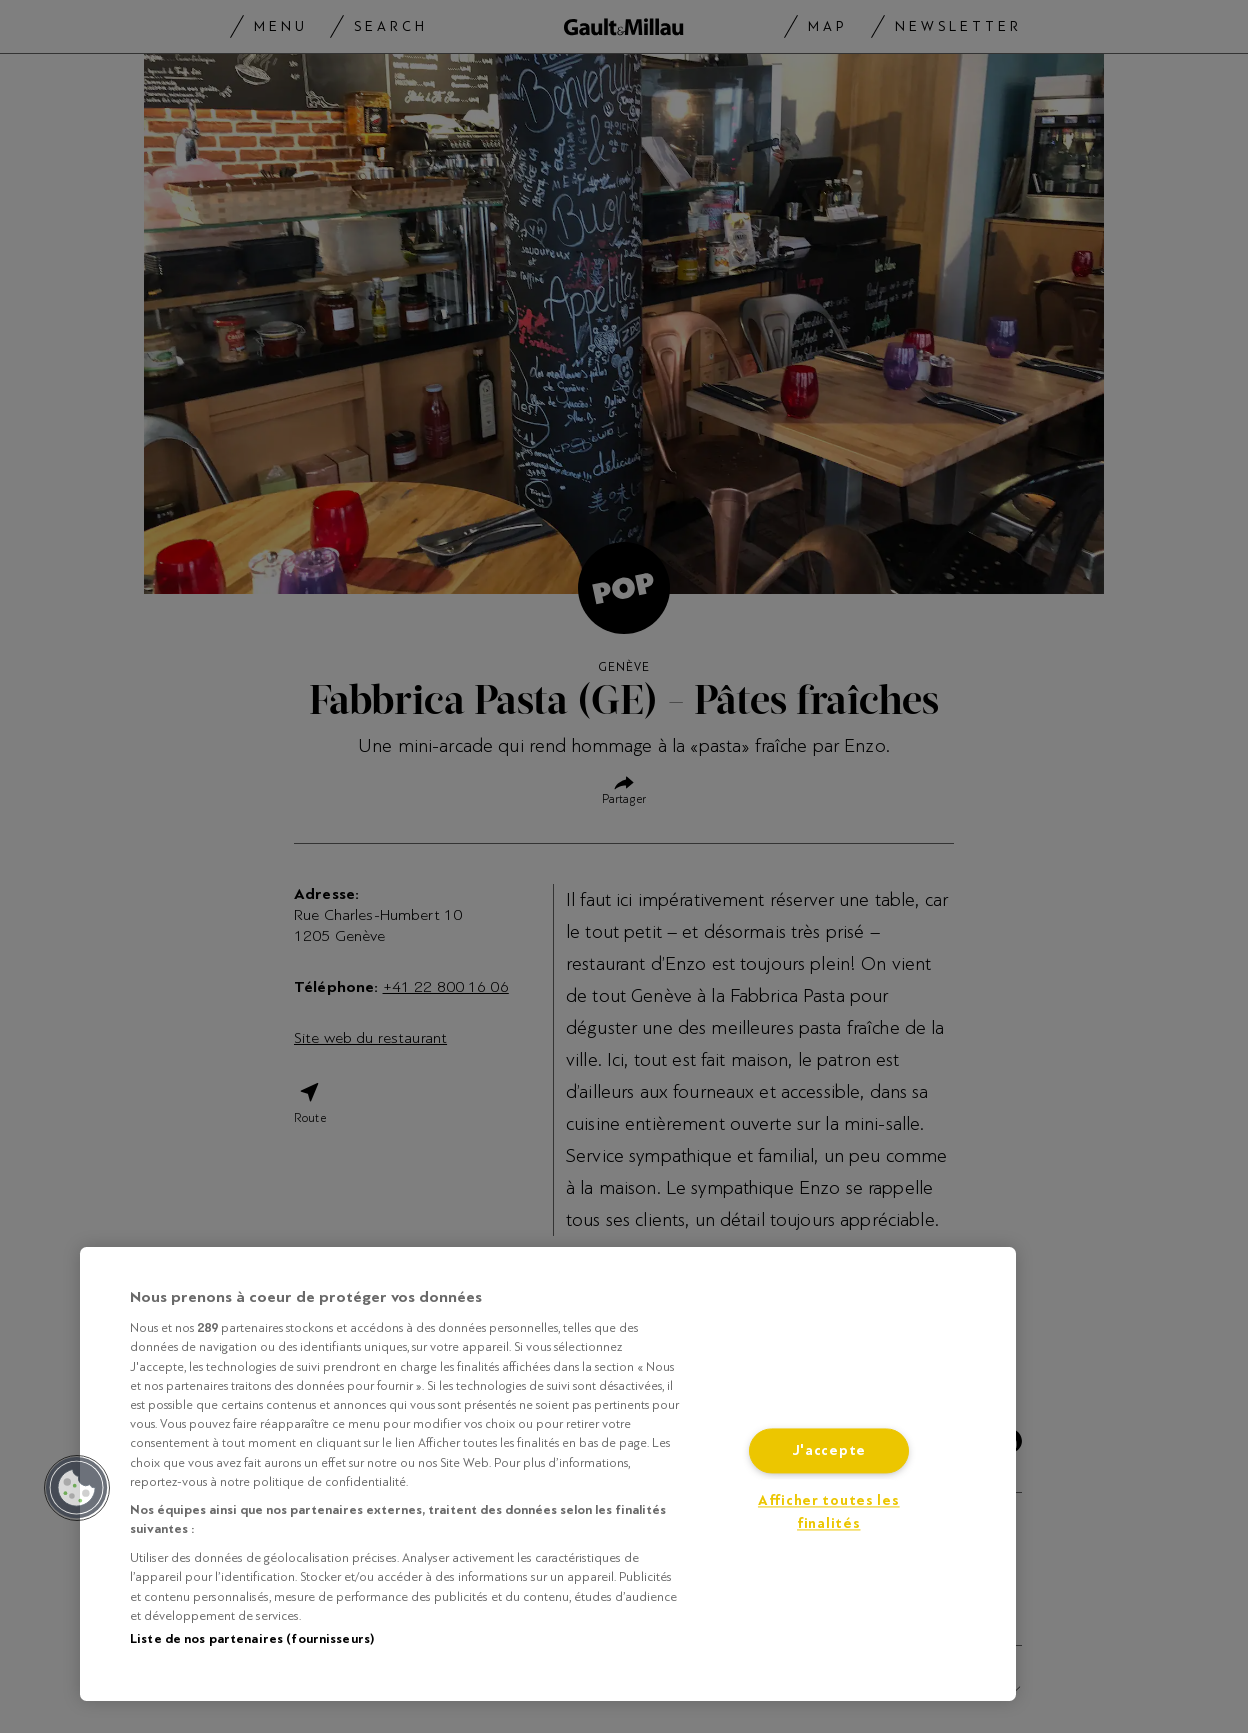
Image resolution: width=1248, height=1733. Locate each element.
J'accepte (829, 1451)
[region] (548, 1474)
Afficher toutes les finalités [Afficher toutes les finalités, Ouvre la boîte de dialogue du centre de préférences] (829, 1513)
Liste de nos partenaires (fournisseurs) (252, 1639)
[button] (77, 1488)
